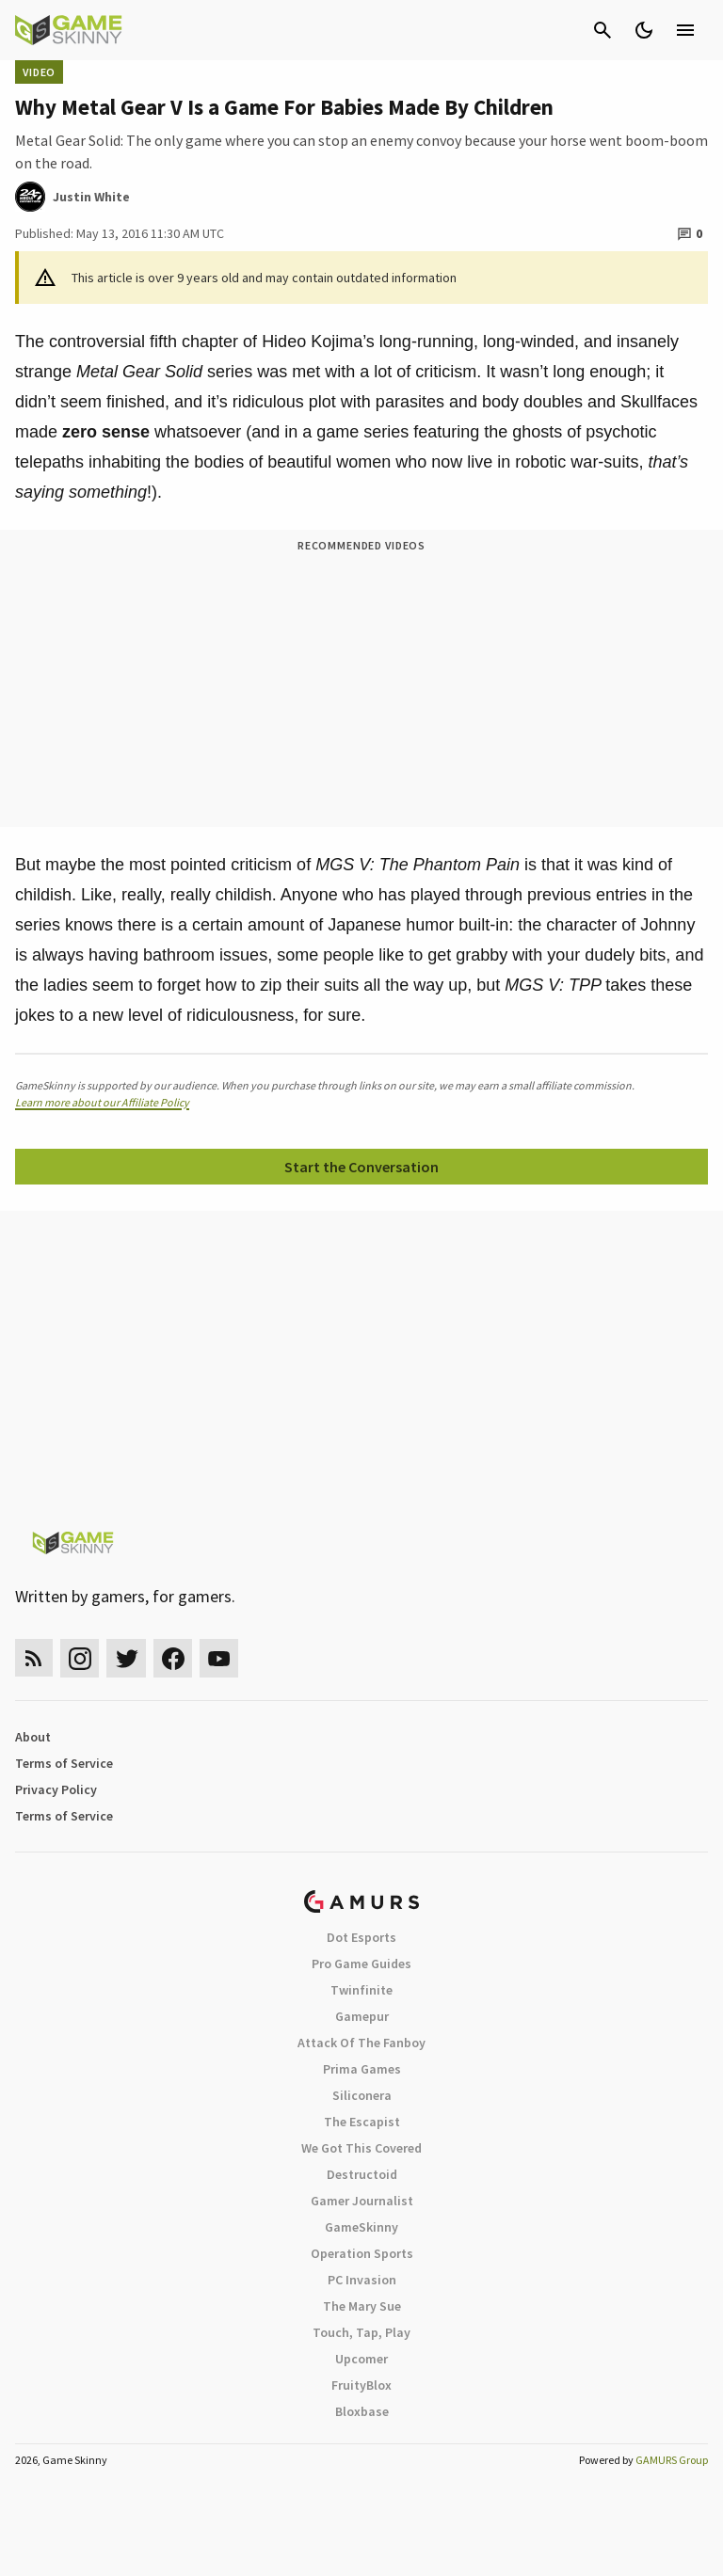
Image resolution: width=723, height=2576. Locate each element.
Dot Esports (361, 1937)
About (33, 1736)
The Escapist (362, 2121)
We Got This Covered (361, 2147)
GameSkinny (361, 2226)
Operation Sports (362, 2253)
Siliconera (362, 2095)
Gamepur (362, 2016)
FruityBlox (361, 2385)
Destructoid (362, 2174)
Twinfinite (361, 1989)
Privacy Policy (56, 1789)
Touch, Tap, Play (361, 2332)
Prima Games (362, 2068)
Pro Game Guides (361, 1963)
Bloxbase (362, 2411)
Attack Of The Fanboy (361, 2042)
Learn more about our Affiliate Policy (102, 1102)
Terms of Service (64, 1763)
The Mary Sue (362, 2306)
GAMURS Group (671, 2460)
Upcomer (361, 2358)
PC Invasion (362, 2279)
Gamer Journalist (362, 2200)
